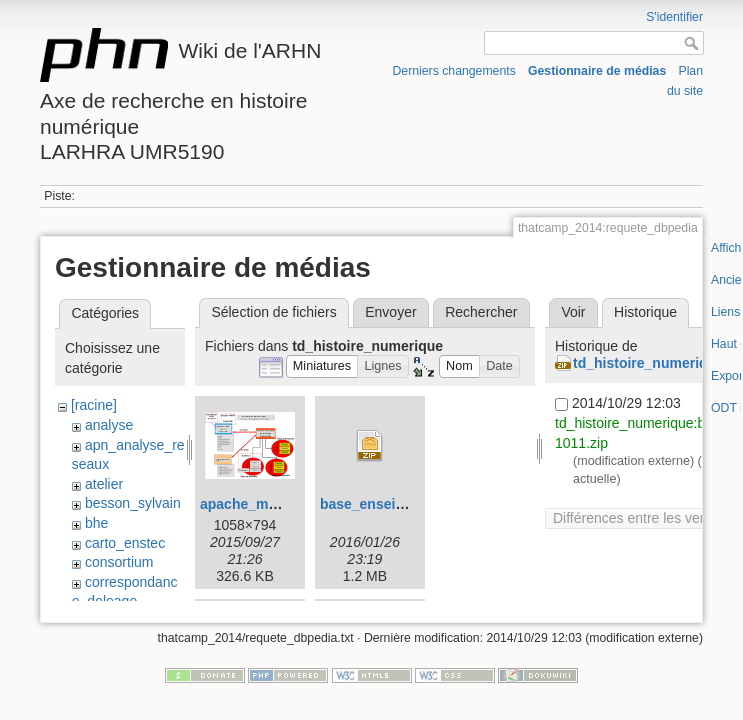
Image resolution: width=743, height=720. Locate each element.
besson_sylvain (133, 503)
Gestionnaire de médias (597, 71)
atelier (104, 484)
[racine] (94, 405)
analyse (109, 425)
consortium (119, 562)
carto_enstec (125, 543)
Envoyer (390, 312)
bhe (96, 523)
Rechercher (481, 312)
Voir (573, 312)
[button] (322, 366)
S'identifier (674, 17)
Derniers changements (454, 71)
